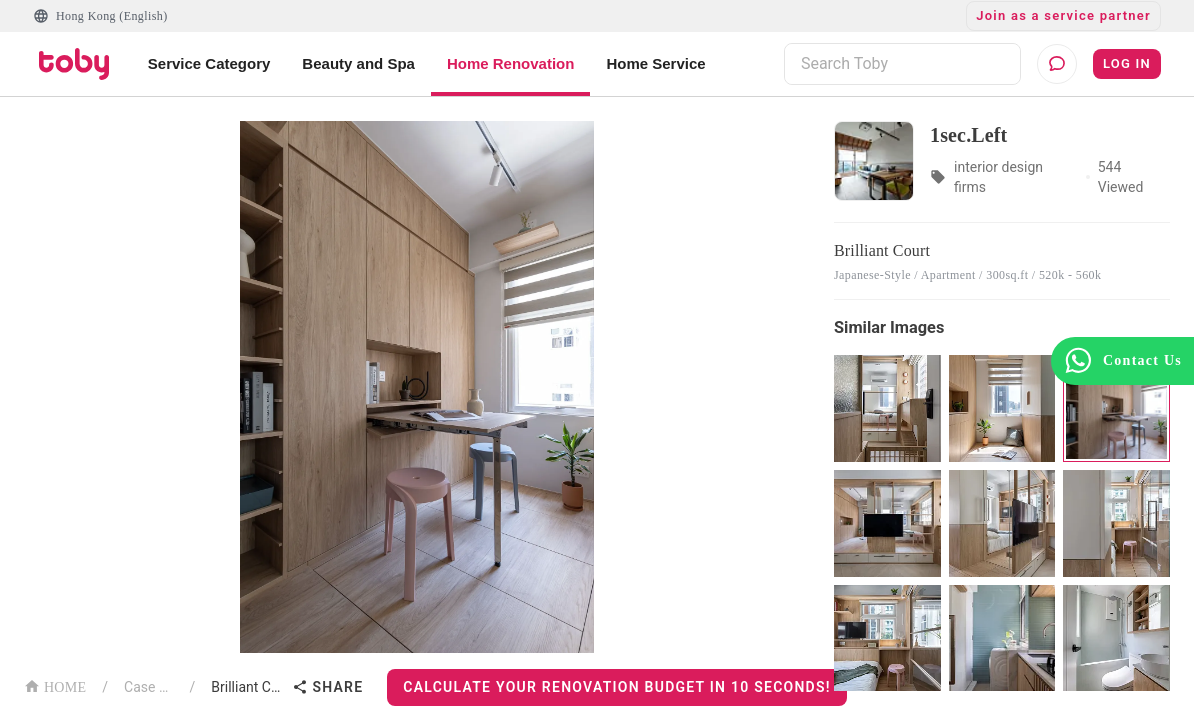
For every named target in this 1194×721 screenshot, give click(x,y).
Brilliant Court (247, 687)
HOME (55, 685)
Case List (149, 687)
